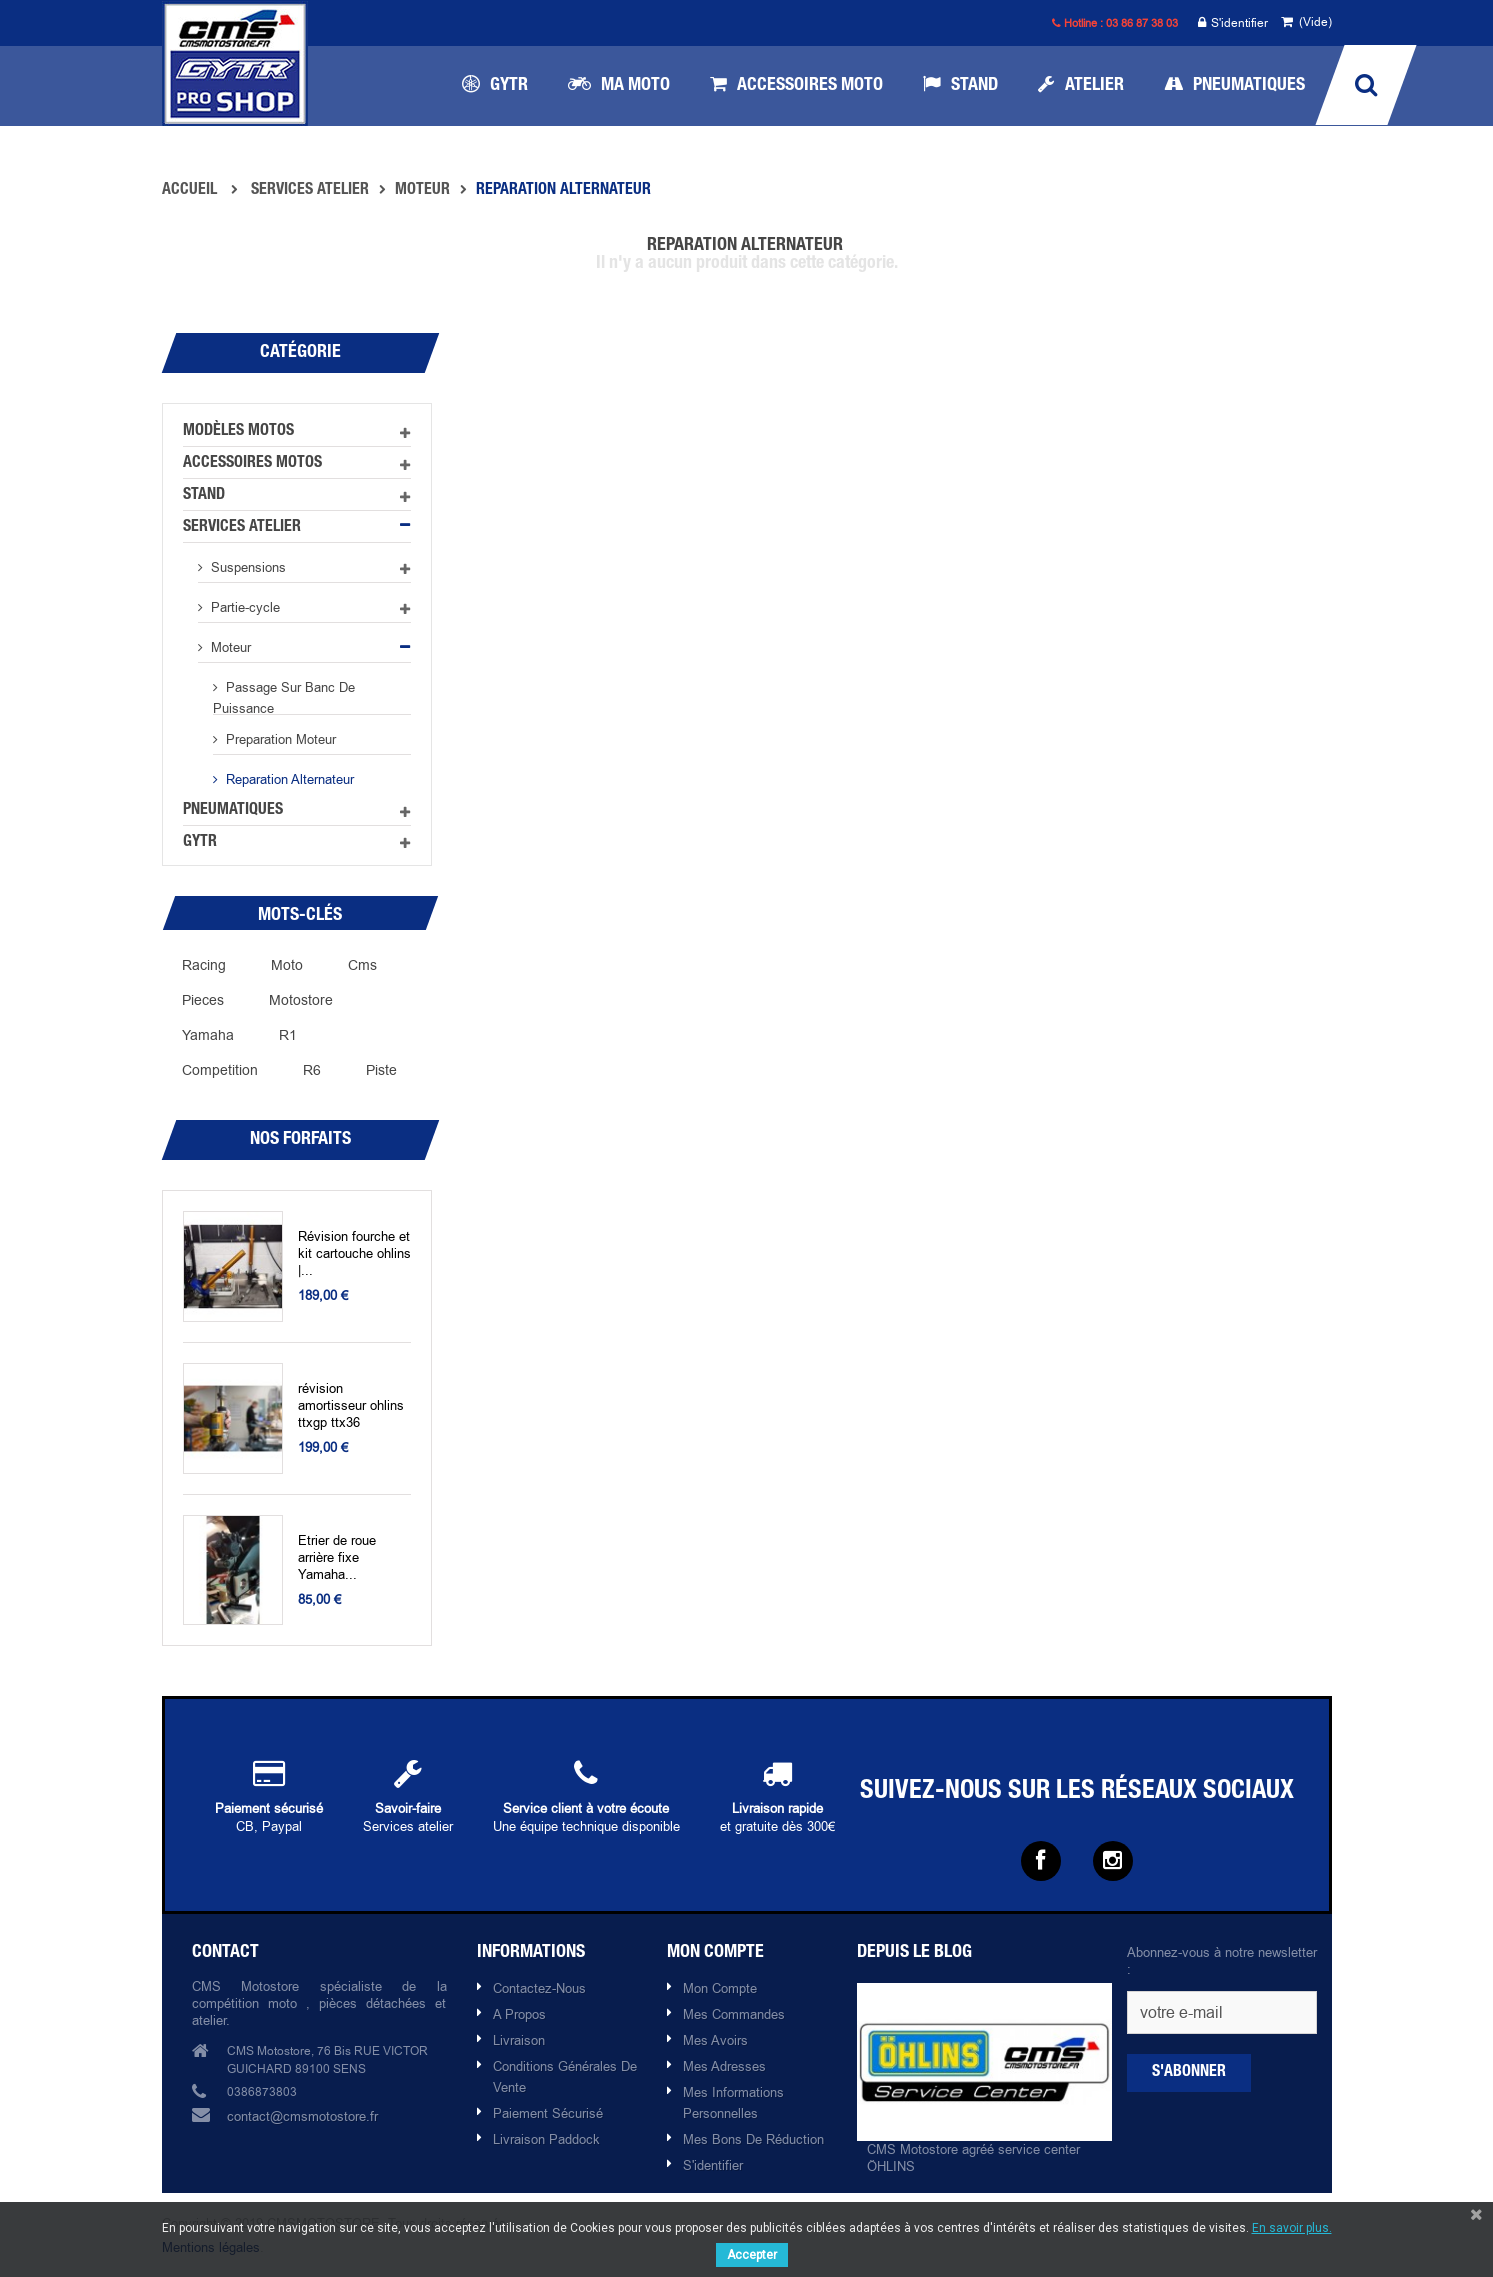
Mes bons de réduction (753, 2139)
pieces (203, 1000)
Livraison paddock (546, 2139)
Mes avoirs (715, 2040)
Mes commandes (734, 2014)
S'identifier (1233, 23)
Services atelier (242, 528)
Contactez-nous (539, 1988)
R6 (312, 1070)
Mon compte (720, 1988)
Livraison (519, 2040)
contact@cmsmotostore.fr (302, 2116)
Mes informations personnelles (733, 2102)
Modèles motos (238, 432)
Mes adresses (724, 2066)
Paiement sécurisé (548, 2113)
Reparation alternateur (288, 779)
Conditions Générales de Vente (565, 2076)
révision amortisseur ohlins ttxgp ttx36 (351, 1405)
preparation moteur (279, 739)
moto (287, 965)
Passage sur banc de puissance (284, 696)
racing (204, 965)
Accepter (752, 2255)
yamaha (208, 1035)
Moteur (229, 647)
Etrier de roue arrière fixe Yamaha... (337, 1557)
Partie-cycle (243, 607)
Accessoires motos (252, 464)
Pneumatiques (233, 811)
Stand (204, 496)
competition (220, 1070)
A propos (519, 2014)
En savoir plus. (1292, 2228)
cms (362, 965)
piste (381, 1070)
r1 (288, 1035)
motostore (301, 1000)
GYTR (200, 843)
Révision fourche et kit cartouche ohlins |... (354, 1253)
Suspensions (246, 567)
